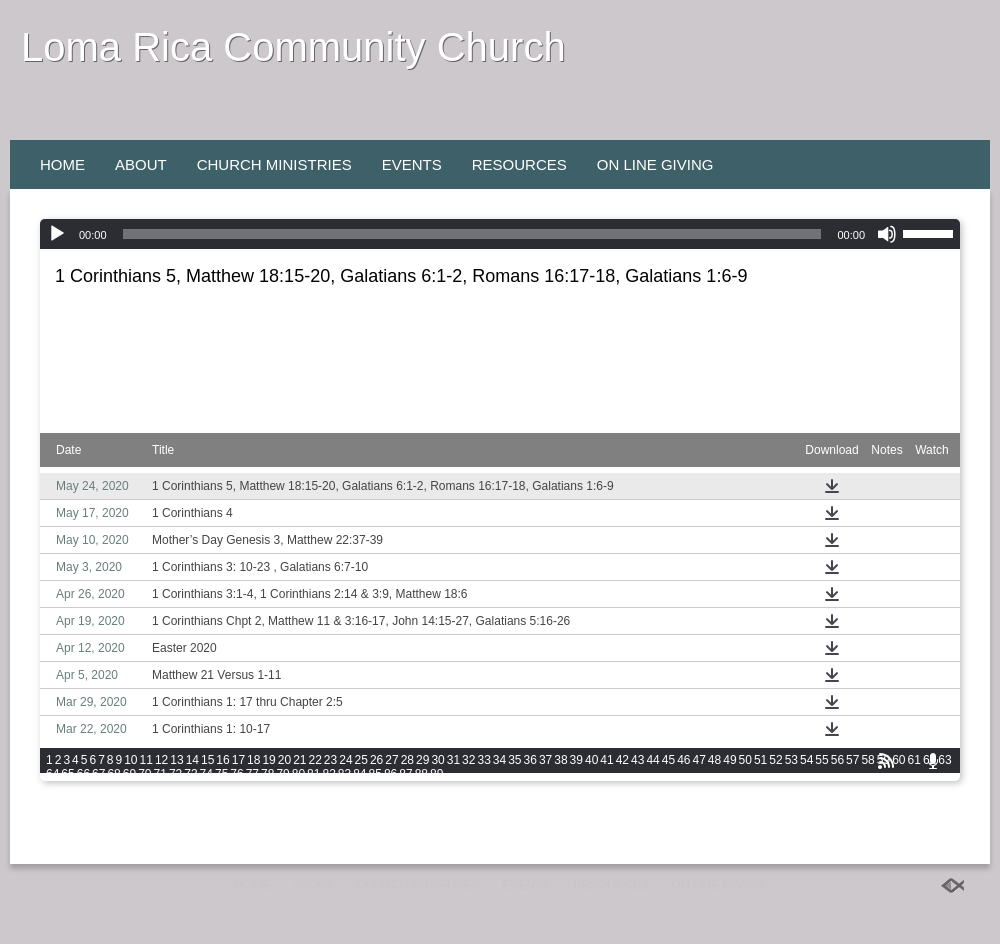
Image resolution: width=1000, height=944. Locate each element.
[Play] (57, 234)
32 (468, 760)
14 (192, 760)
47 (698, 760)
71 (160, 774)
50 (745, 760)
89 (436, 774)
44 (652, 760)
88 (421, 774)
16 (222, 760)
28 (407, 760)
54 (806, 760)
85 (375, 774)
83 (344, 774)
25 (361, 760)
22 (315, 760)
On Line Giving (655, 164)
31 (453, 760)
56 (837, 760)
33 (483, 760)
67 (98, 774)
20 (284, 760)
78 (267, 774)
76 (236, 774)
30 (437, 760)
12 (161, 760)
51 (760, 760)
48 (714, 760)
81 (313, 774)
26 (376, 760)
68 (113, 774)
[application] (500, 234)
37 (545, 760)
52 (775, 760)
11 (146, 760)
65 (67, 774)
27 (391, 760)
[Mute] (887, 234)
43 (637, 760)
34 (499, 760)
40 (591, 760)
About (141, 164)
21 (299, 760)
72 (175, 774)
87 (405, 774)
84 (359, 774)
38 (560, 760)
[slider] (472, 234)
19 (268, 760)
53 (791, 760)
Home (62, 164)
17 (238, 760)
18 (253, 760)
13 (176, 760)
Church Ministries (274, 164)
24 (345, 760)
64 (52, 774)
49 (729, 760)
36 (530, 760)
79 (282, 774)
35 (514, 760)
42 (622, 760)
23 (330, 760)
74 (206, 774)
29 (422, 760)
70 (144, 774)
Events (412, 164)
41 (606, 760)
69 (129, 774)
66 (83, 774)
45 (668, 760)
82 (328, 774)
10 (130, 760)
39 (576, 760)
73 (190, 774)
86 (390, 774)
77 (252, 774)
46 (683, 760)
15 (207, 760)
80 (298, 774)
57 (852, 760)
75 (221, 774)
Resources (519, 164)
